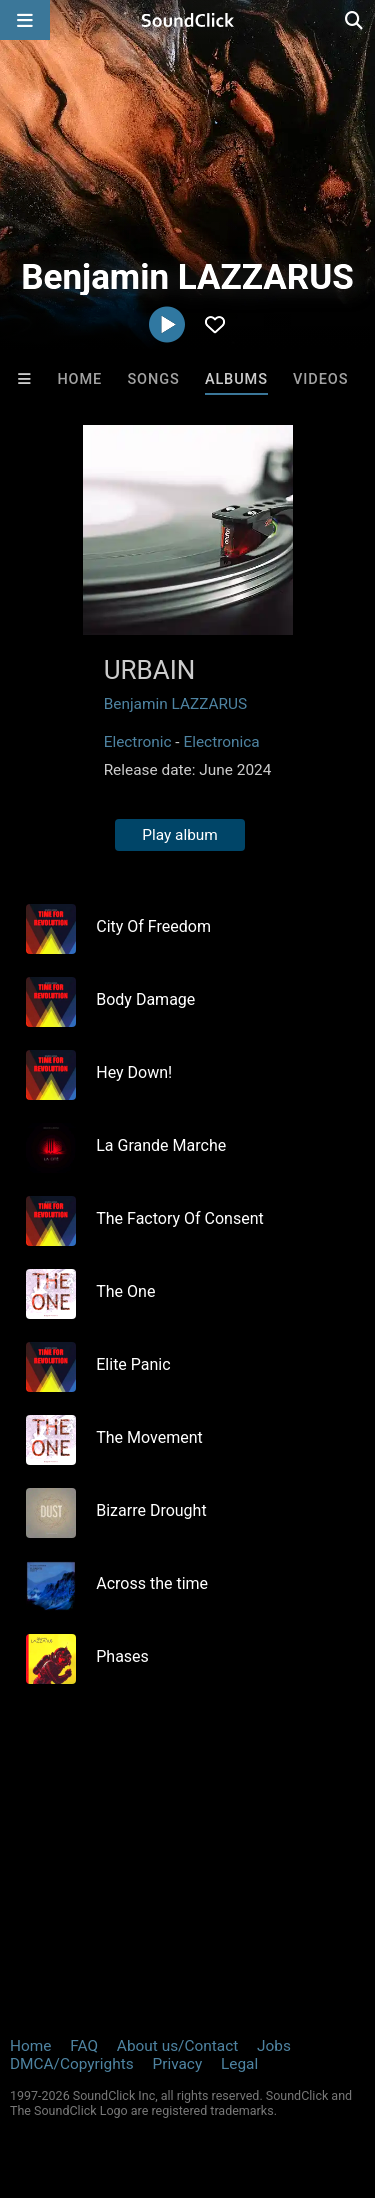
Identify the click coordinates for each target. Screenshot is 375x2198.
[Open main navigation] (25, 20)
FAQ (84, 2046)
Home (79, 379)
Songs (153, 379)
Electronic (138, 742)
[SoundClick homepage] (188, 20)
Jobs (274, 2046)
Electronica (221, 742)
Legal (239, 2064)
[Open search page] (355, 20)
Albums (236, 379)
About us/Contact (177, 2046)
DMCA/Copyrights (72, 2064)
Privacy (177, 2064)
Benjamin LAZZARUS (176, 704)
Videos (320, 379)
